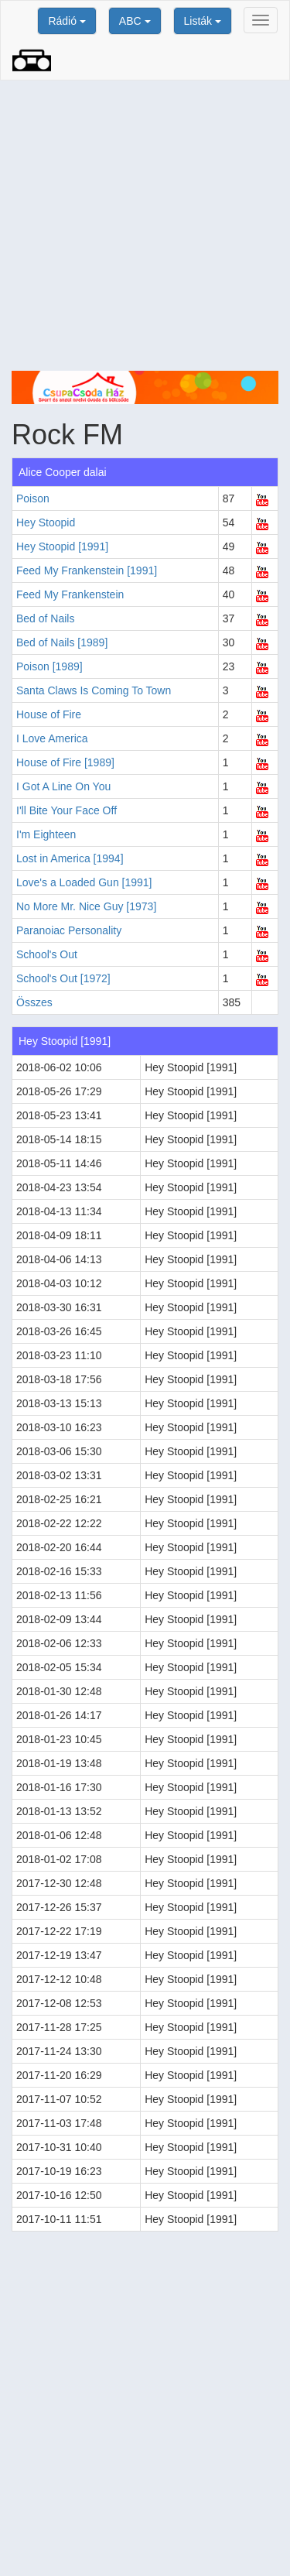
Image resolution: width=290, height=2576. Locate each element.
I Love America (52, 738)
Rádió (66, 21)
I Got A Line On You (63, 786)
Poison (32, 498)
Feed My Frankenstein (70, 594)
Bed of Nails (45, 618)
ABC (135, 21)
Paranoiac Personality (68, 930)
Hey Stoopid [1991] (62, 546)
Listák (202, 21)
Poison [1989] (49, 666)
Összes (34, 1002)
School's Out (46, 954)
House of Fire (48, 714)
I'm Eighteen (46, 834)
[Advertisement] (145, 225)
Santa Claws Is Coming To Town (93, 690)
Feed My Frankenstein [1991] (86, 570)
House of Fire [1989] (65, 762)
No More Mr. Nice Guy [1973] (86, 906)
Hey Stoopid (45, 522)
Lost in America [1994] (70, 858)
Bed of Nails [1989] (61, 642)
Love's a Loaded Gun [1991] (84, 882)
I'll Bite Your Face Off (66, 810)
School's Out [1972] (63, 978)
